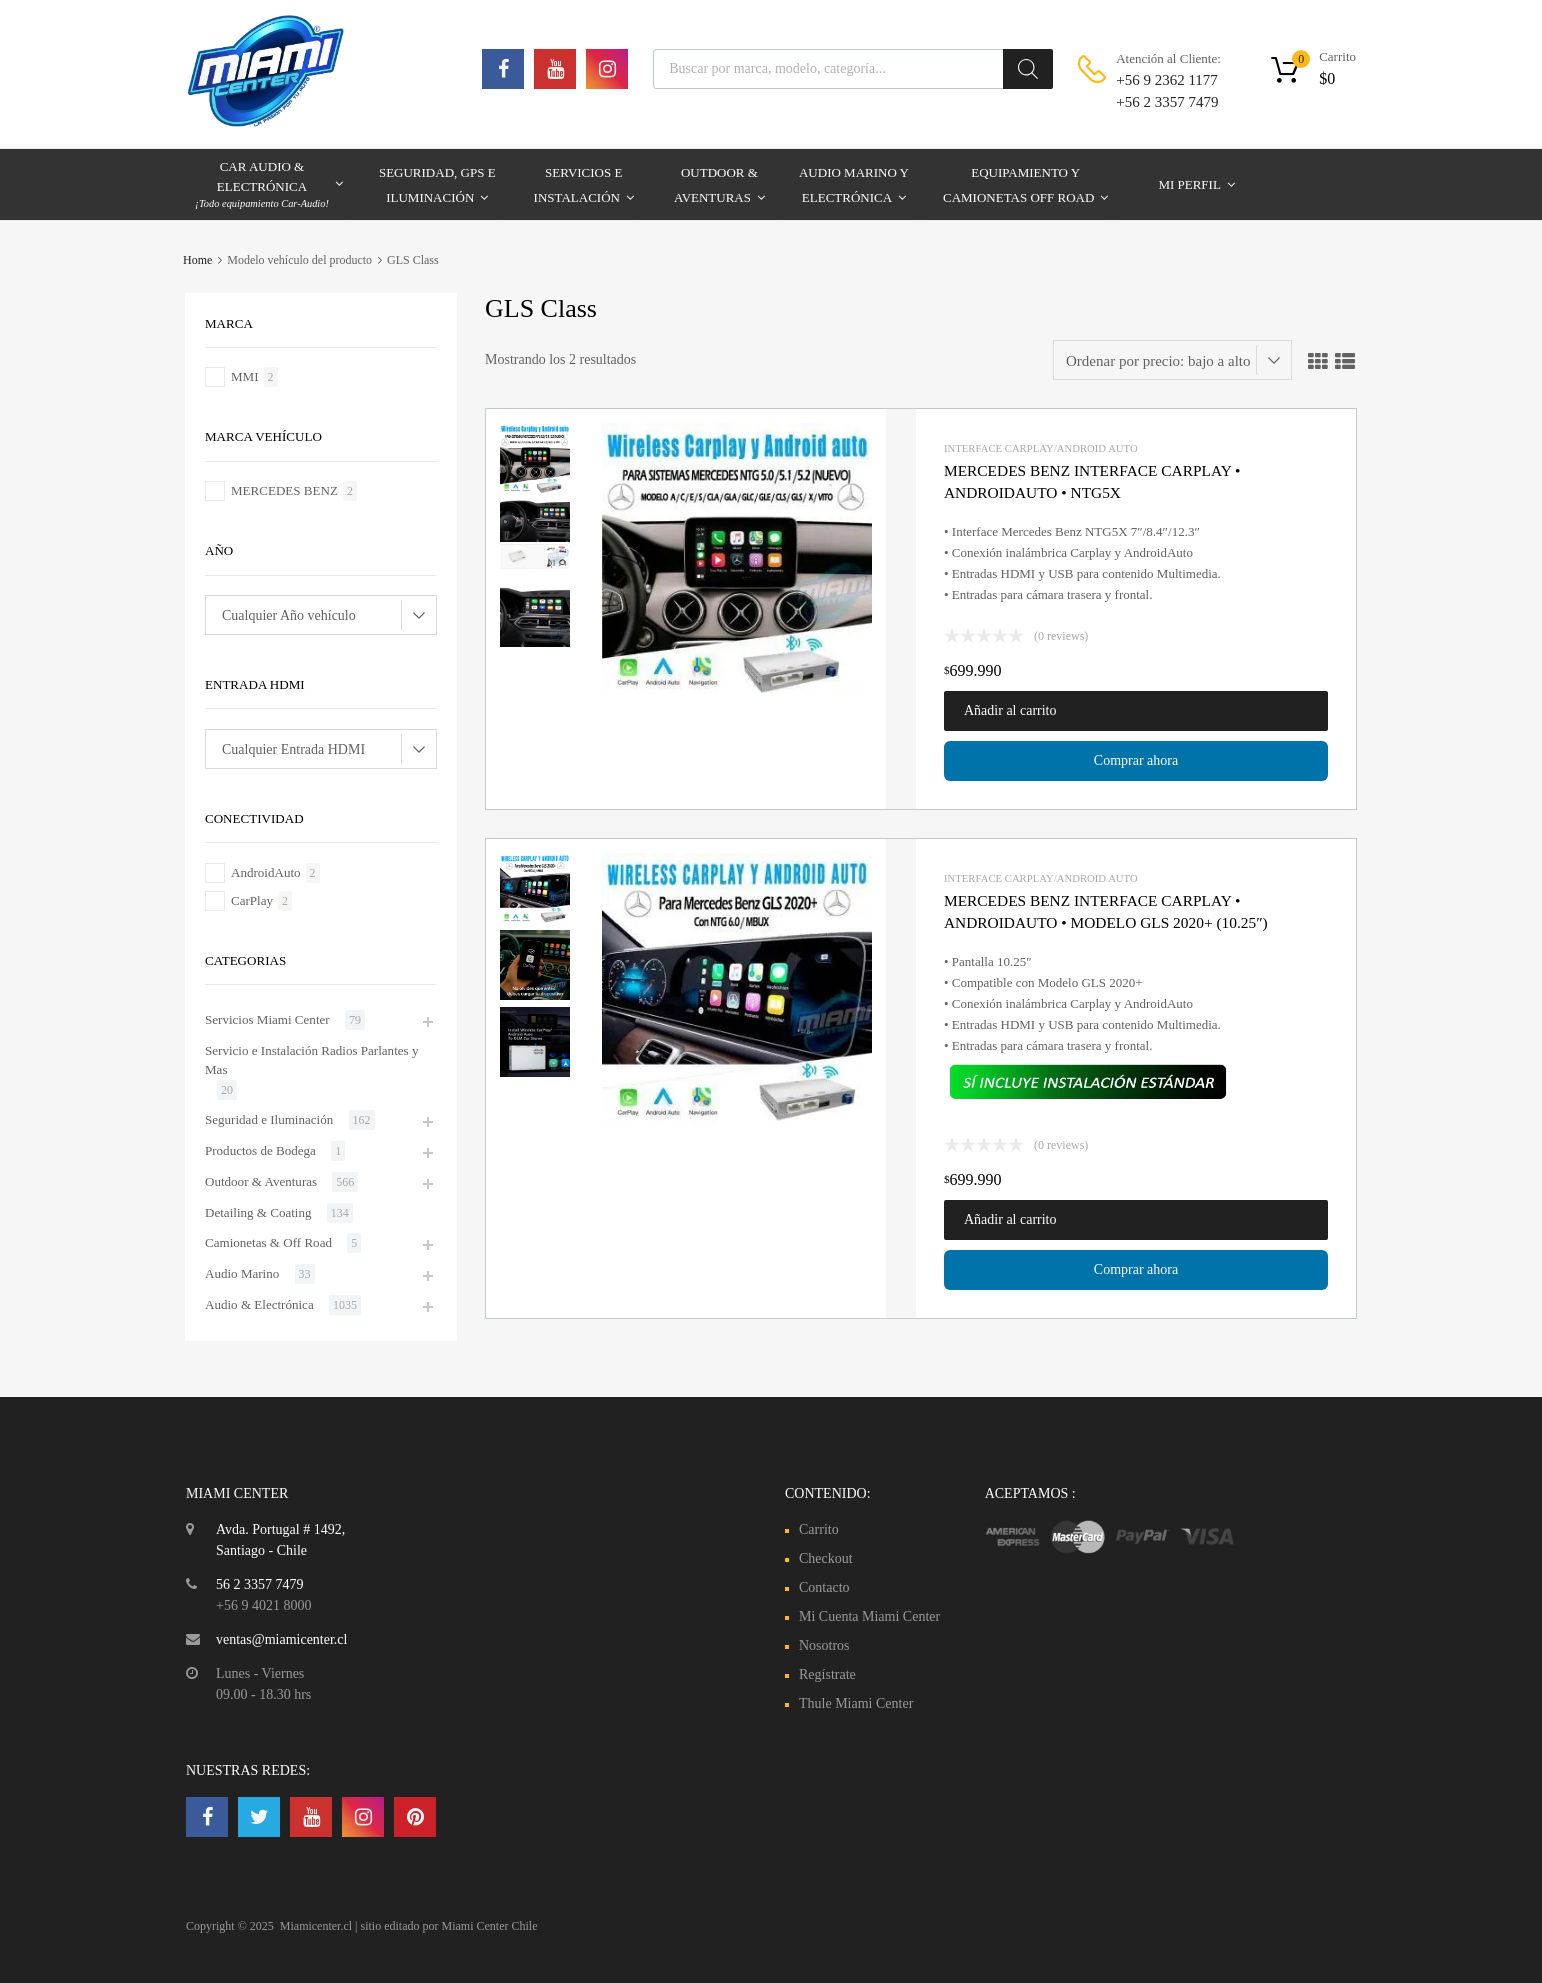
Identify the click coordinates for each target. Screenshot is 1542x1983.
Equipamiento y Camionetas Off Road (1025, 187)
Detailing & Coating (258, 1212)
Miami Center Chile (490, 1926)
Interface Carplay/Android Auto (1041, 448)
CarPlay (252, 900)
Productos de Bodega (260, 1150)
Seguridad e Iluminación (269, 1119)
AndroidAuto (266, 872)
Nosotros (824, 1645)
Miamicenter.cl (316, 1926)
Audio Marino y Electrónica (854, 187)
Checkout (826, 1558)
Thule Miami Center (856, 1703)
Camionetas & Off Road (268, 1242)
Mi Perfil (1196, 184)
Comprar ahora (1136, 760)
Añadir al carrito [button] (1010, 710)
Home (197, 260)
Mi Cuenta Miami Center (869, 1616)
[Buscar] (1028, 69)
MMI (245, 376)
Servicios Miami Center (267, 1019)
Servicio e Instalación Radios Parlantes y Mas (311, 1060)
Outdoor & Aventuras (719, 187)
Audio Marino (242, 1273)
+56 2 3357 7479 (1165, 102)
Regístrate (827, 1674)
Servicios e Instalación (584, 187)
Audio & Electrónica (259, 1304)
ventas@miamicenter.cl (281, 1639)
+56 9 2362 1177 (1165, 80)
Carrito (819, 1529)
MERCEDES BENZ (284, 490)
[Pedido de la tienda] (1172, 360)
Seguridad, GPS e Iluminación (437, 187)
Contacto (824, 1587)
